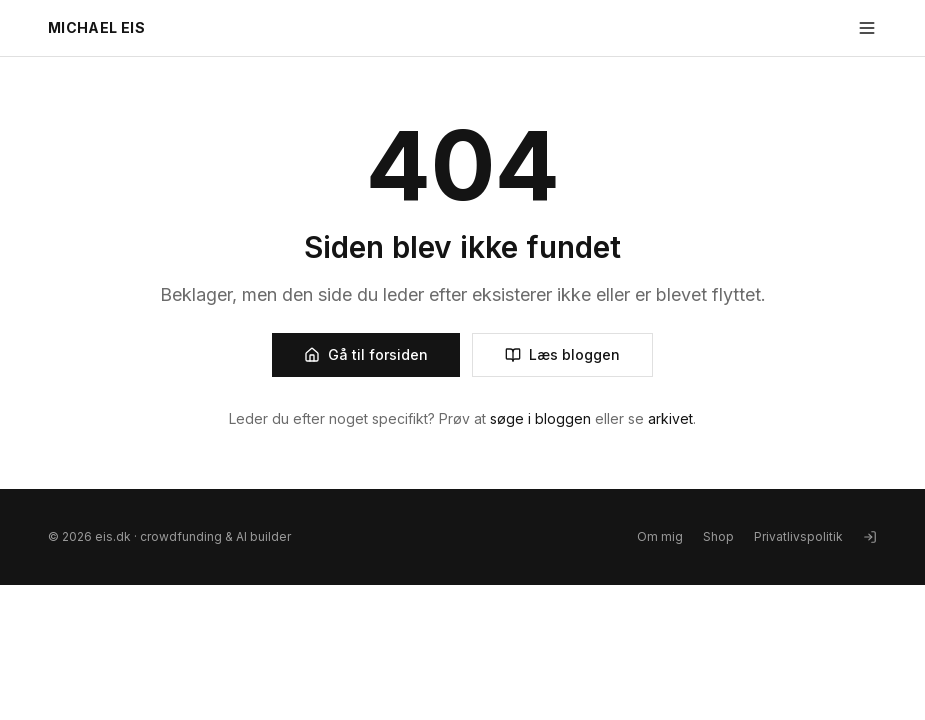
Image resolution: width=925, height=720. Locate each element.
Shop (718, 536)
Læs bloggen (562, 354)
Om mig (660, 536)
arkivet (670, 418)
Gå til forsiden (366, 354)
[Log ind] (870, 537)
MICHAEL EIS (96, 27)
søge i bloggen (540, 418)
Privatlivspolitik (798, 536)
